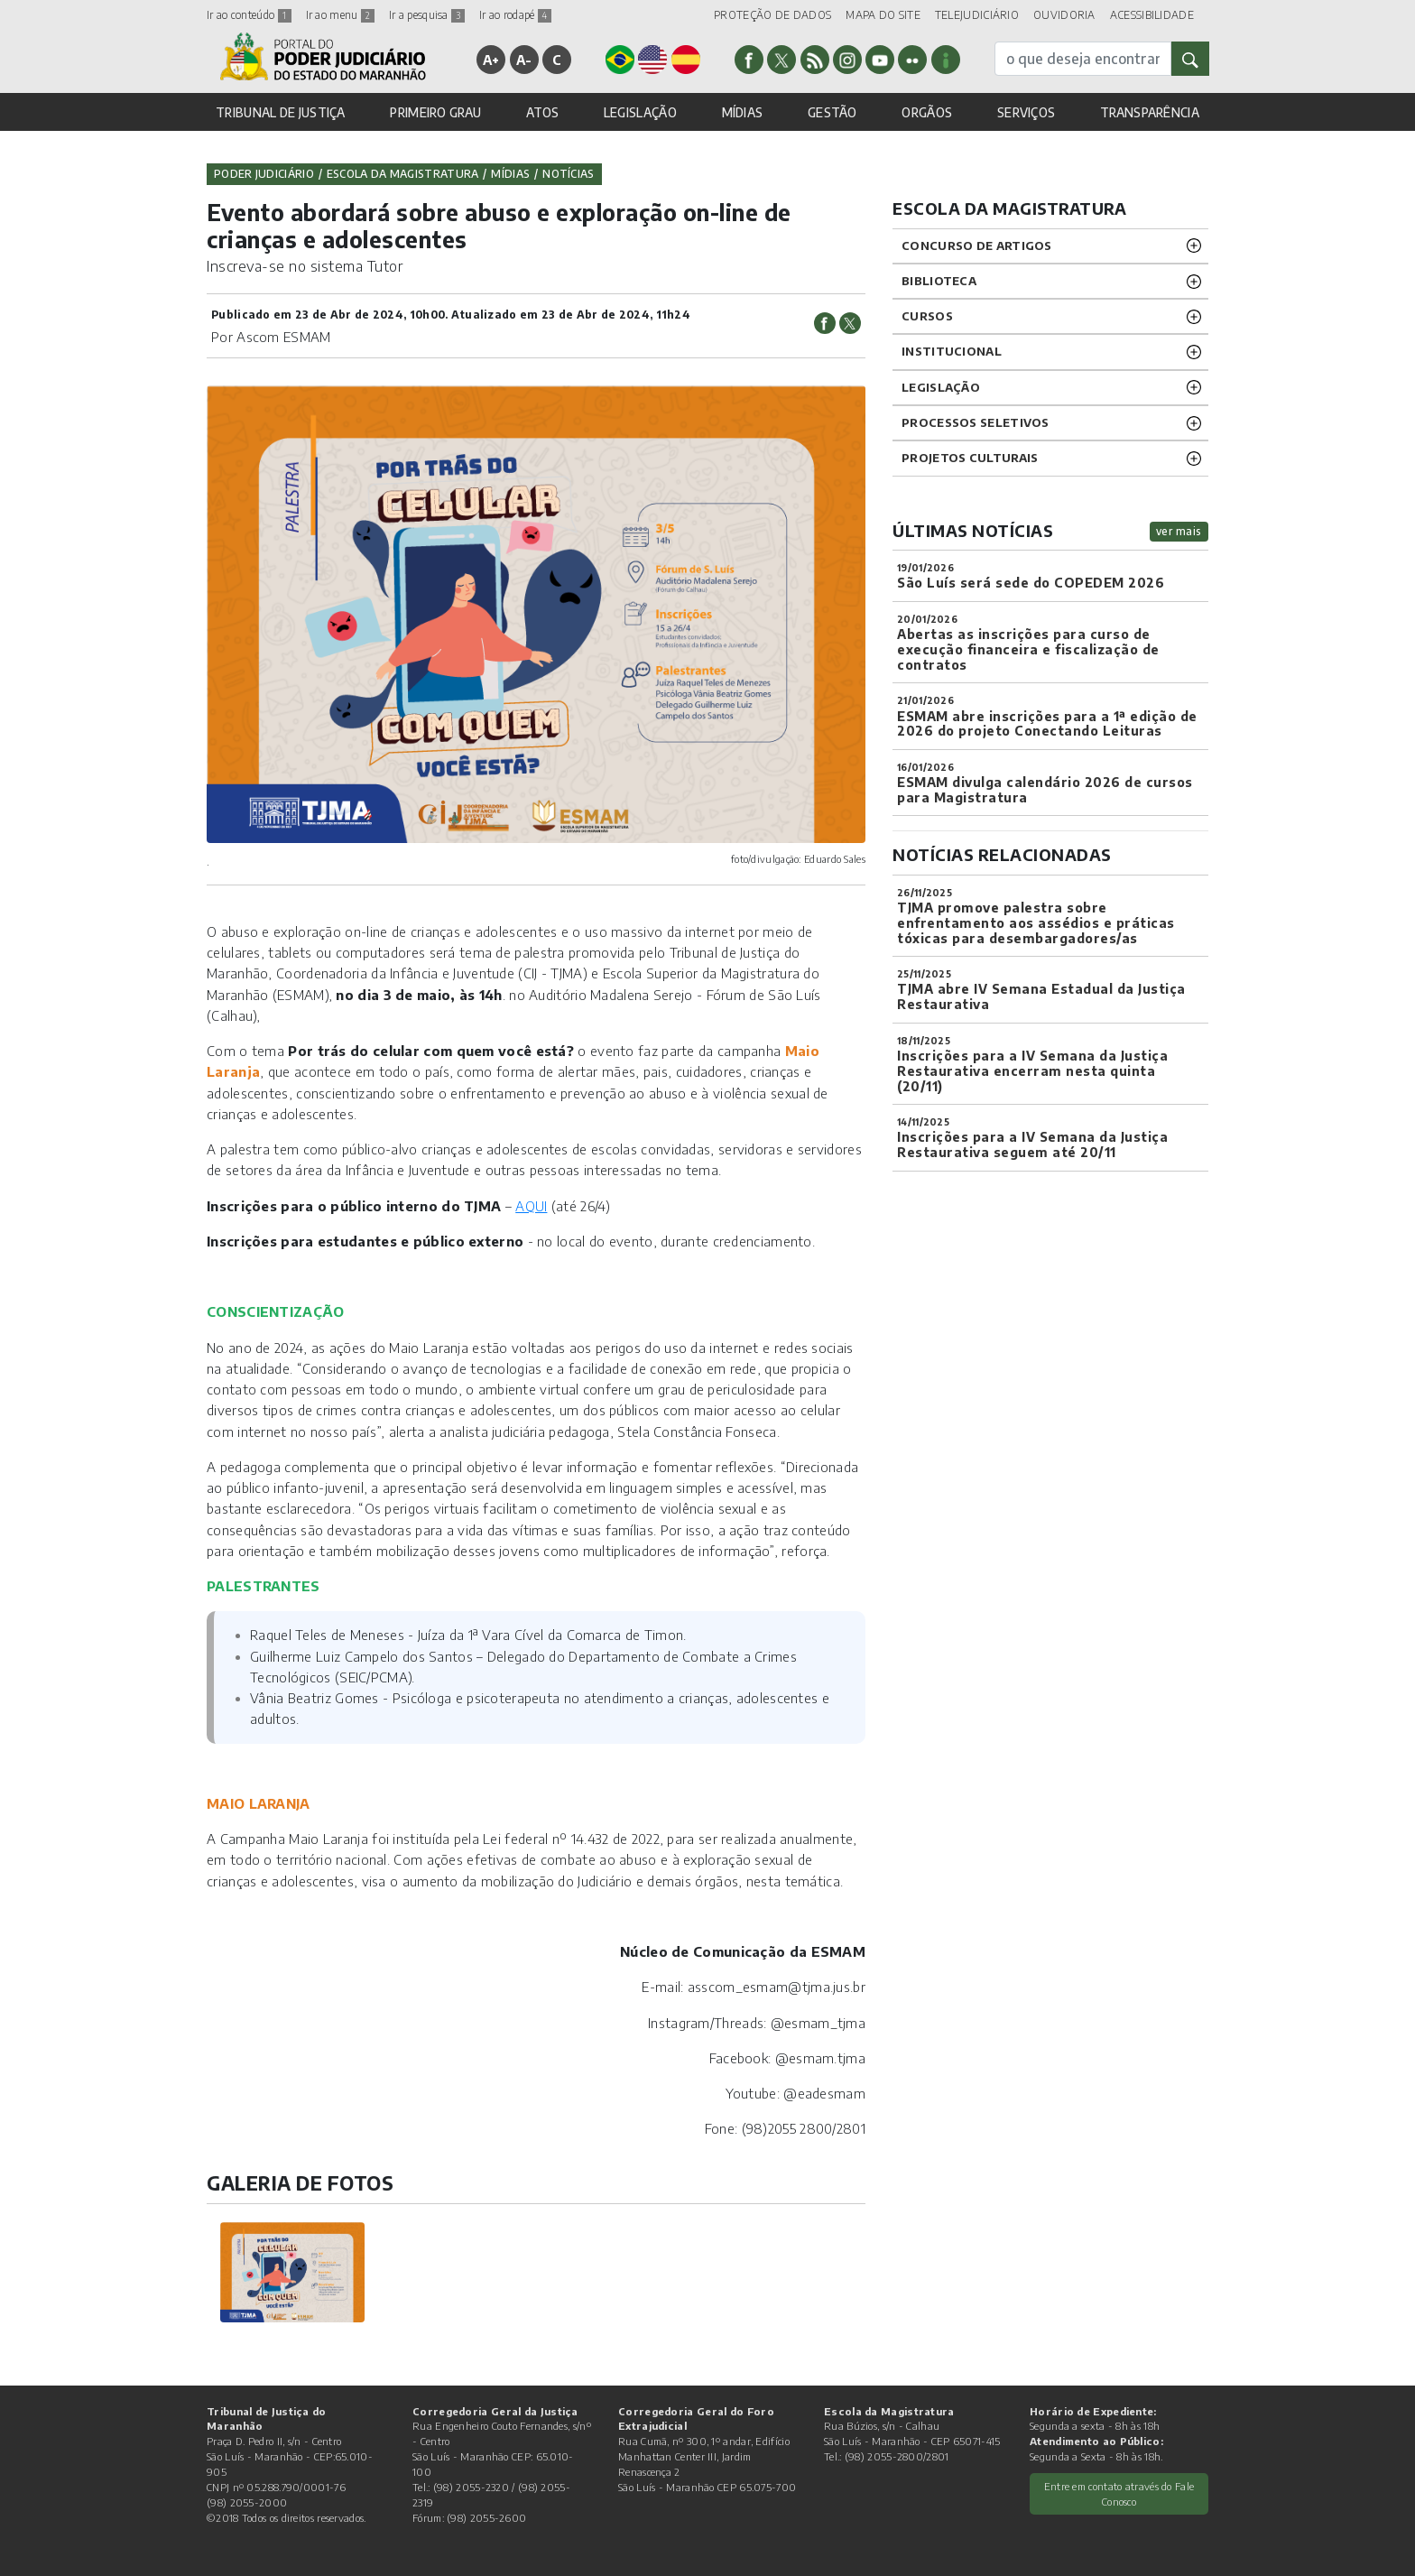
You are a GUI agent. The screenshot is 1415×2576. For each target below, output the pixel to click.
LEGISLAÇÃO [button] (640, 112)
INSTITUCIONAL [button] (952, 351)
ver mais (1179, 531)
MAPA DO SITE (883, 15)
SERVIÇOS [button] (1026, 112)
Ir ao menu (340, 15)
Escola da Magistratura (403, 174)
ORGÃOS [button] (927, 112)
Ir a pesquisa (427, 15)
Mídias (510, 174)
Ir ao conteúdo (249, 15)
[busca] (1082, 59)
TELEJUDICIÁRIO (977, 15)
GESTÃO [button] (832, 112)
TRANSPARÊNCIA (1149, 112)
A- (524, 59)
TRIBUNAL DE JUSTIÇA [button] (281, 112)
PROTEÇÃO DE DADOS (772, 15)
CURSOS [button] (927, 316)
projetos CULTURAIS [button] (970, 457)
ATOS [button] (542, 112)
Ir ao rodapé (515, 15)
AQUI (531, 1206)
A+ (491, 59)
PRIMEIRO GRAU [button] (435, 112)
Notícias (568, 174)
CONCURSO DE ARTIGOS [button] (977, 245)
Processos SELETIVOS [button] (976, 422)
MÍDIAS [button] (742, 112)
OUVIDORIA (1064, 15)
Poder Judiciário (264, 174)
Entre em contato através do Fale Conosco (1119, 2493)
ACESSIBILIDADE (1152, 15)
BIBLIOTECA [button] (939, 280)
